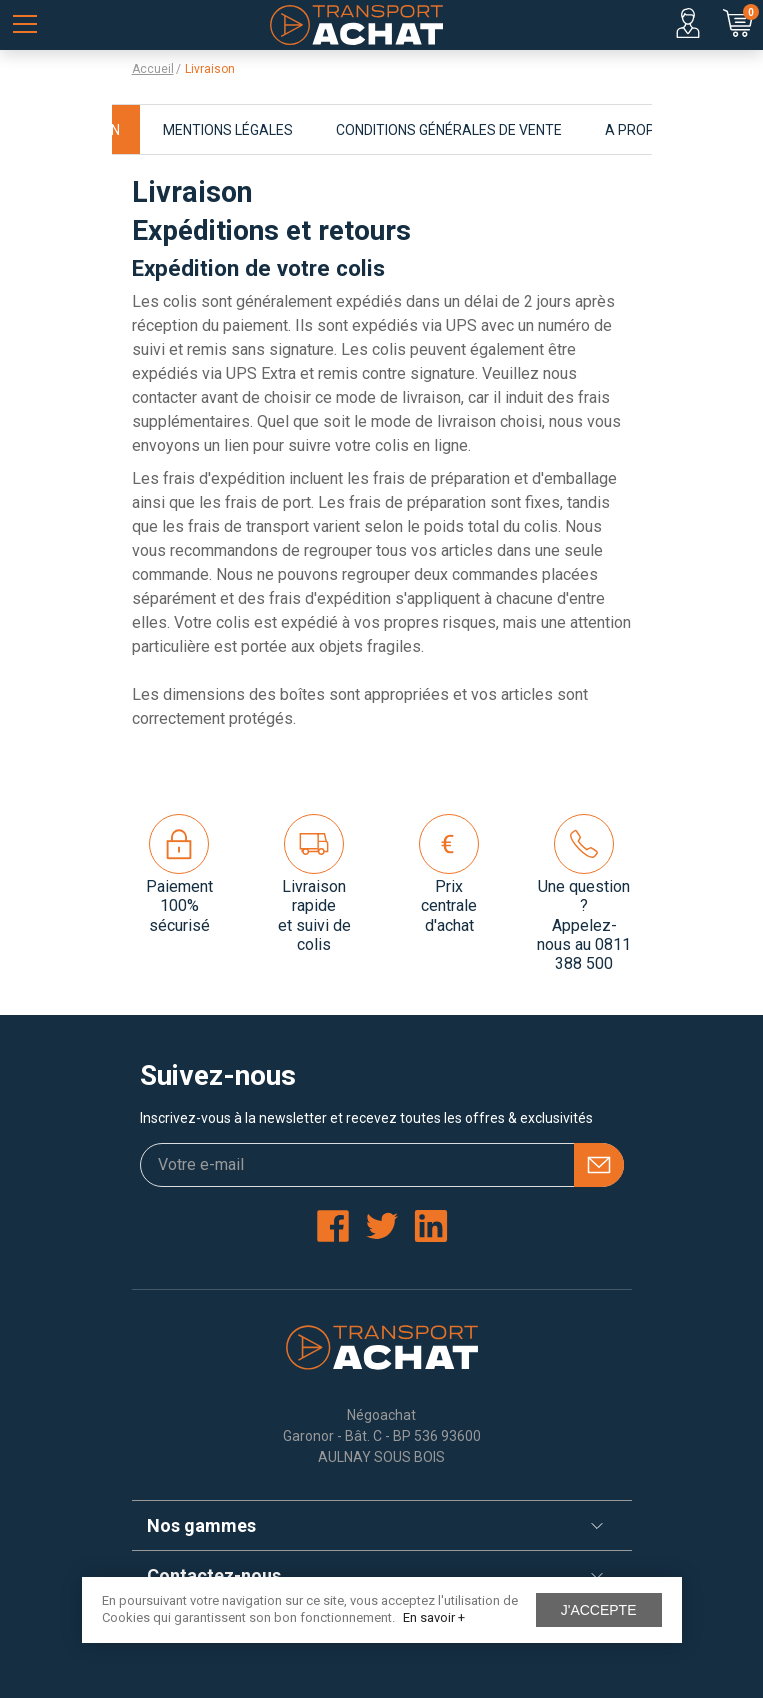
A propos (639, 130)
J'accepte (599, 1610)
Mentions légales (228, 130)
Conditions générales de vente (449, 130)
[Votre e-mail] (382, 1165)
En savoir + (434, 1617)
